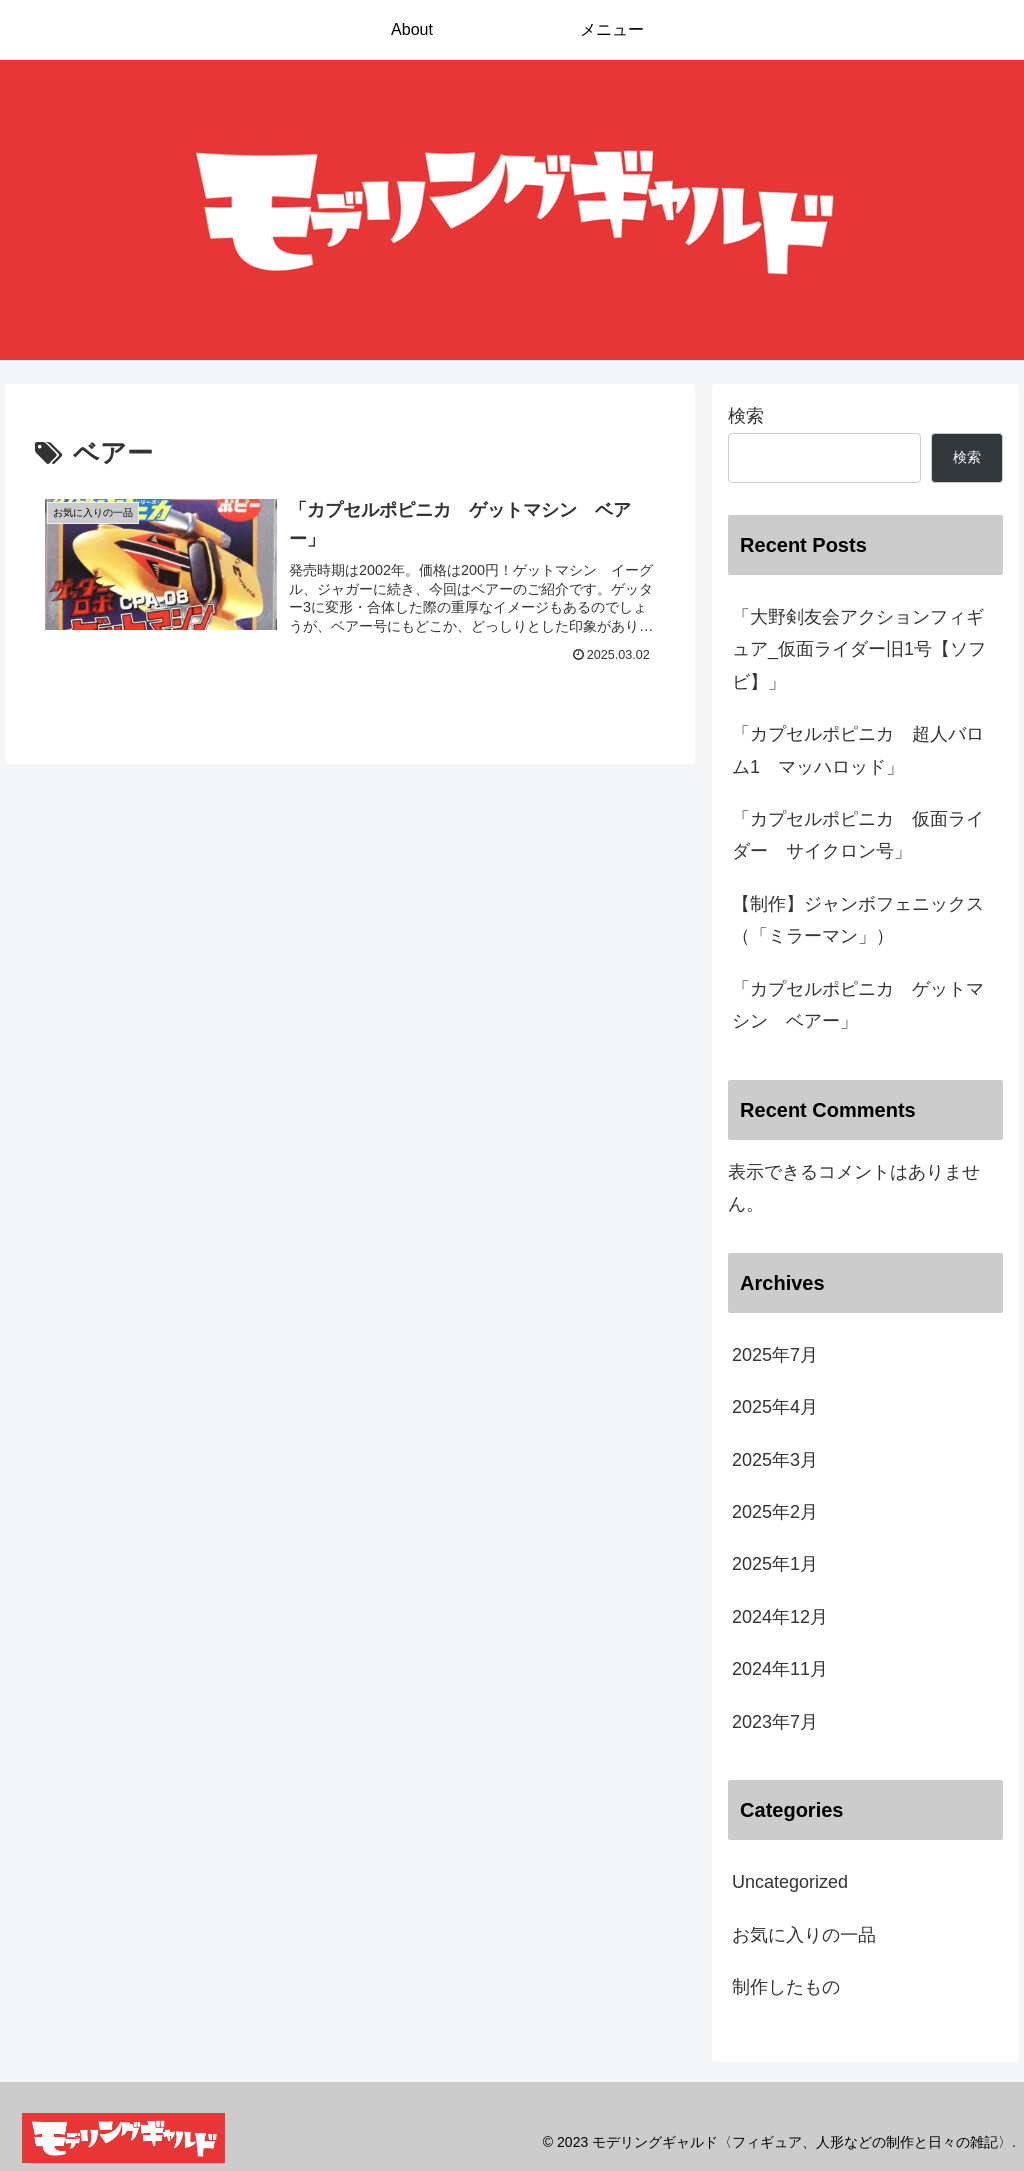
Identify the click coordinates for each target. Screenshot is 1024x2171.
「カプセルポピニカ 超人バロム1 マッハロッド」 (858, 750)
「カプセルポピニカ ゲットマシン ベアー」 (858, 1005)
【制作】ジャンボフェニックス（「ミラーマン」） (858, 920)
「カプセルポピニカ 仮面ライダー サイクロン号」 (858, 835)
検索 (746, 416)
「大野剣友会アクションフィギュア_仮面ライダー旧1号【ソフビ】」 (859, 649)
